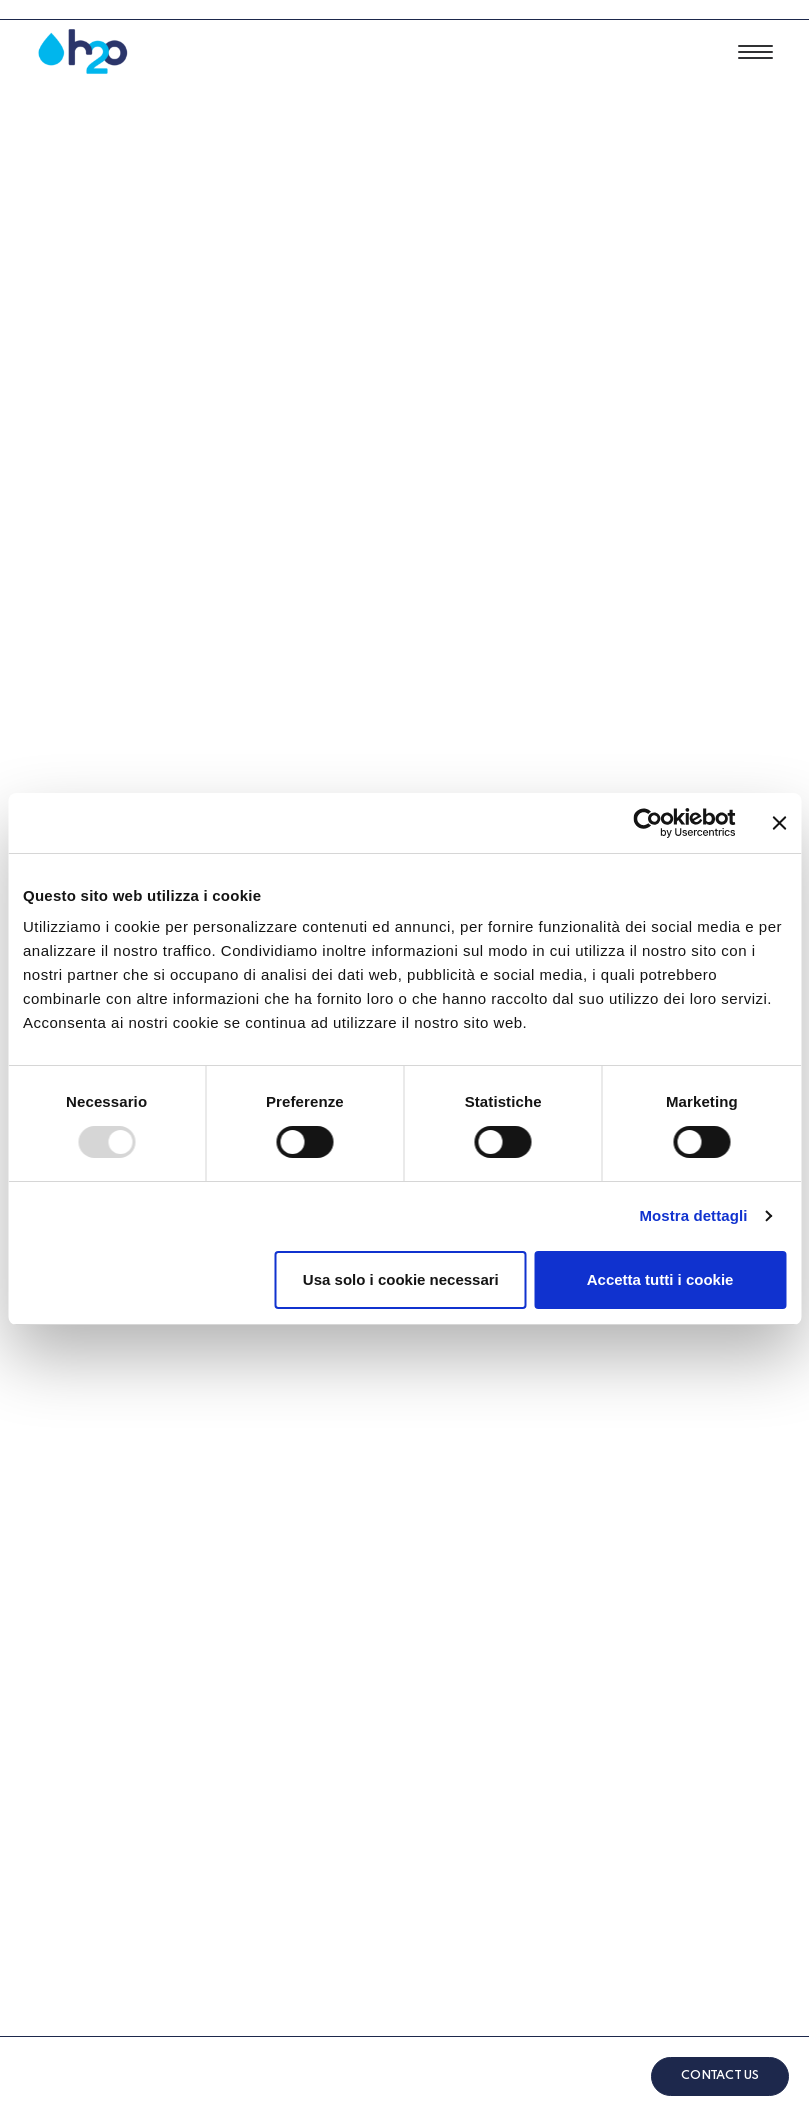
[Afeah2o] (83, 52)
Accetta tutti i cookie (660, 1279)
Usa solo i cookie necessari (401, 1279)
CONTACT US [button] (720, 2076)
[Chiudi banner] (779, 823)
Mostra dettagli (693, 1215)
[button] (755, 52)
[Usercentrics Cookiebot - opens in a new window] (647, 823)
